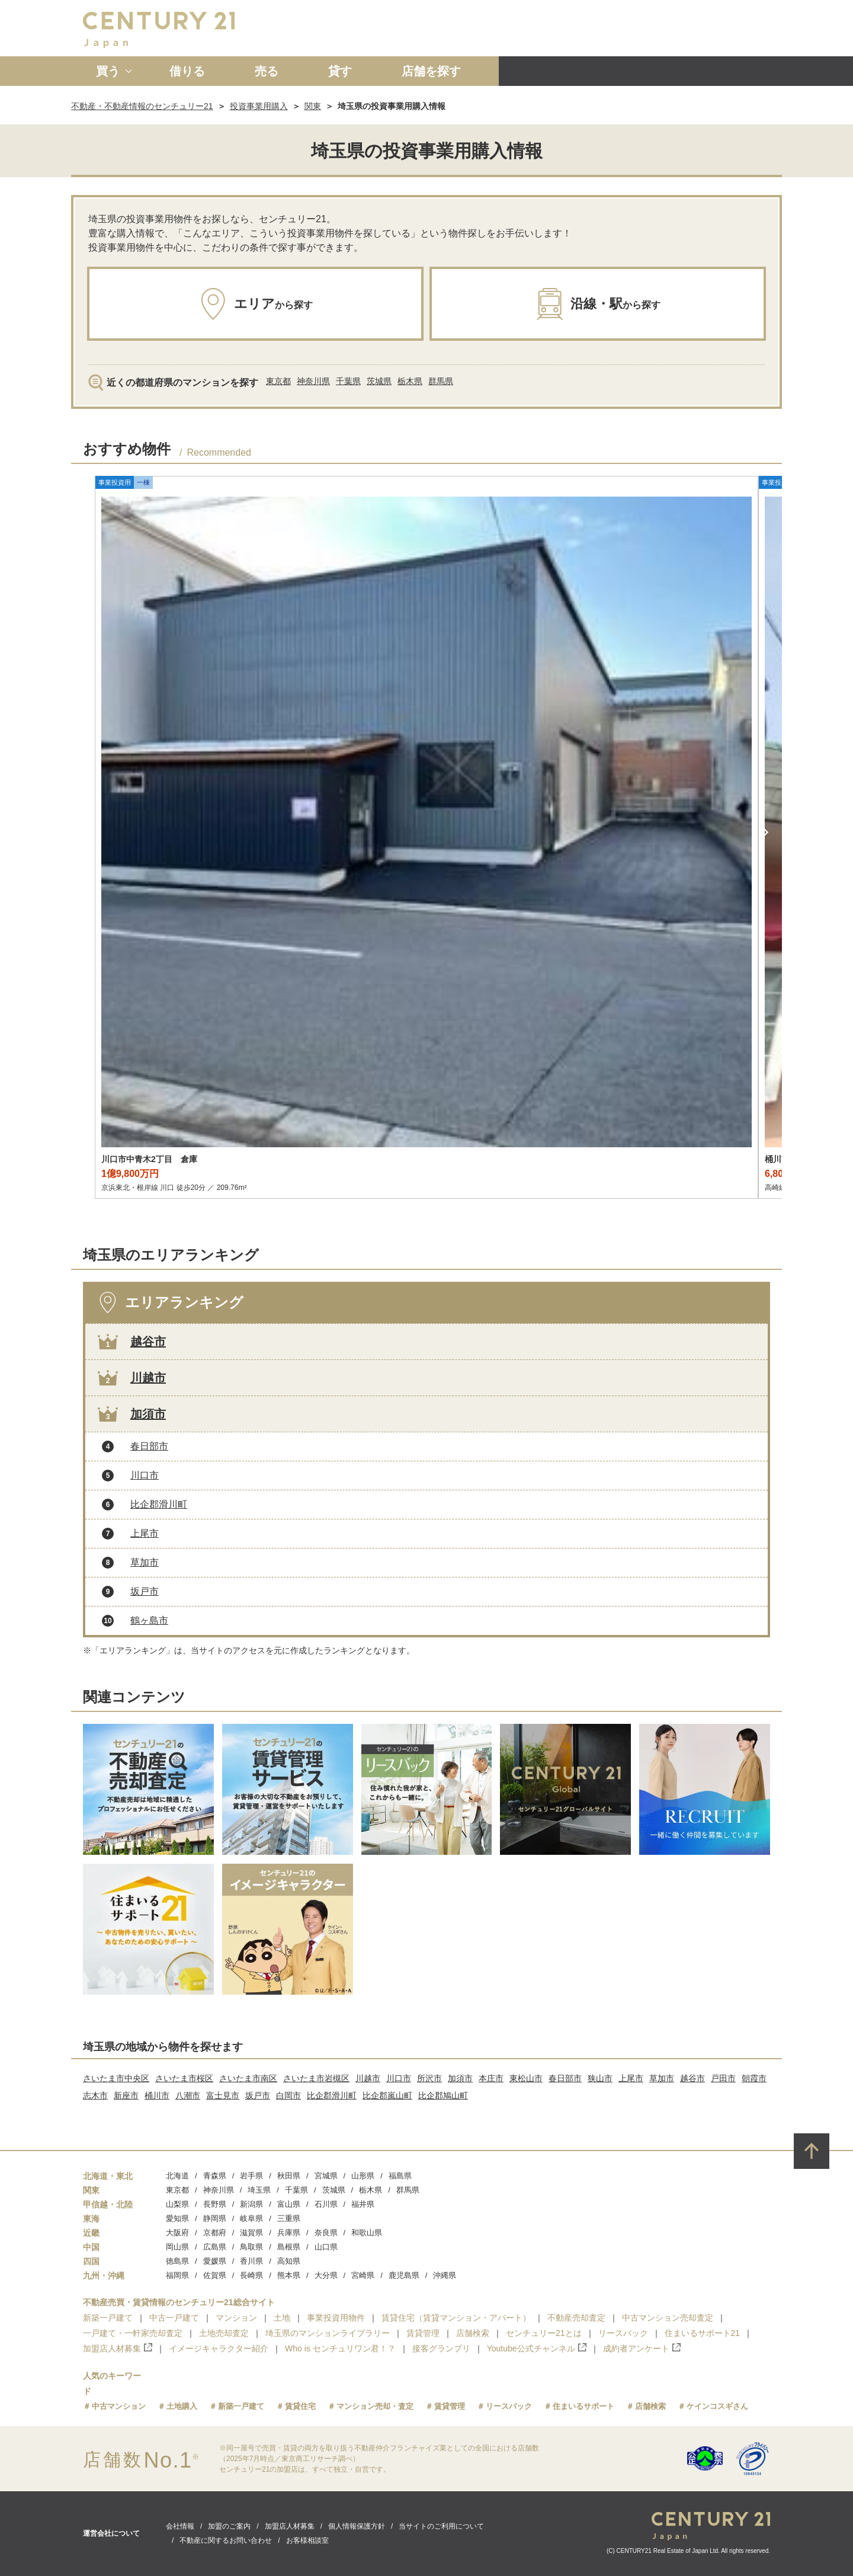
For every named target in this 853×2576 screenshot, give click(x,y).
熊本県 (288, 2275)
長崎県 (251, 2275)
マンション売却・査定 (374, 2406)
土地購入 (181, 2406)
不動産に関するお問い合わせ (225, 2540)
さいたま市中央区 (116, 2078)
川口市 (144, 1475)
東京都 (278, 381)
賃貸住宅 (300, 2406)
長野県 (214, 2204)
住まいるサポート (583, 2406)
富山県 (288, 2204)
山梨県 (177, 2204)
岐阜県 (251, 2218)
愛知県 (177, 2218)
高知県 (288, 2261)
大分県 (326, 2275)
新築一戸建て (108, 2317)
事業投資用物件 (336, 2317)
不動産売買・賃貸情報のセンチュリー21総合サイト (179, 2302)
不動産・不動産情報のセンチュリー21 (142, 106)
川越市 (148, 1377)
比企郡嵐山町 (387, 2095)
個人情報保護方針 (356, 2526)
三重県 (288, 2218)
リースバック (623, 2333)
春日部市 (149, 1446)
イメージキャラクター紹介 (218, 2348)
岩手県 (251, 2175)
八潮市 (187, 2095)
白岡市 (288, 2095)
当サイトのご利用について (441, 2526)
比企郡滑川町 (158, 1504)
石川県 (326, 2204)
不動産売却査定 (576, 2317)
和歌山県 (366, 2232)
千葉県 (348, 381)
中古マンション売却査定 (667, 2317)
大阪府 (177, 2232)
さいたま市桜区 (184, 2078)
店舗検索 (472, 2333)
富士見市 (222, 2095)
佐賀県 (214, 2275)
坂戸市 (144, 1591)
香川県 (251, 2261)
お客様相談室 (307, 2540)
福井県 (362, 2204)
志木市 (95, 2095)
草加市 (144, 1562)
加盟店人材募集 (117, 2348)
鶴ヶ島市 (149, 1620)
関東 (312, 106)
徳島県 (177, 2261)
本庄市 (491, 2078)
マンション (236, 2317)
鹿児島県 (404, 2275)
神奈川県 (313, 381)
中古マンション (119, 2406)
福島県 (400, 2175)
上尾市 (144, 1533)
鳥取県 (251, 2246)
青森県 (214, 2175)
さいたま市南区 (248, 2078)
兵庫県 (288, 2232)
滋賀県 (251, 2232)
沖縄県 (444, 2275)
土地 (282, 2317)
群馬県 (440, 381)
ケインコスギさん (717, 2406)
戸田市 (723, 2078)
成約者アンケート (642, 2348)
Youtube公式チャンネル (536, 2348)
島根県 (288, 2246)
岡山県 (177, 2246)
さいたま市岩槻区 (316, 2078)
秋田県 (288, 2175)
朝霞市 (754, 2078)
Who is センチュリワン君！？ (340, 2348)
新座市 (126, 2095)
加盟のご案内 (229, 2526)
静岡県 (214, 2218)
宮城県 (326, 2175)
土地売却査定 (224, 2333)
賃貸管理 (423, 2333)
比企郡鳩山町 (443, 2095)
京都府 (214, 2232)
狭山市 (600, 2078)
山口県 (326, 2246)
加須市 (148, 1413)
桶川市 (157, 2095)
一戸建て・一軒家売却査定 (132, 2333)
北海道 (177, 2175)
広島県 (214, 2246)
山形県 (362, 2175)
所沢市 (429, 2078)
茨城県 (379, 381)
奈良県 (326, 2232)
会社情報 (180, 2526)
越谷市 (148, 1341)
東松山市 (526, 2078)
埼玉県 (259, 2189)
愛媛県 (214, 2261)
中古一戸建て (174, 2317)
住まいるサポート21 (702, 2333)
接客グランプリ (441, 2348)
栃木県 (409, 381)
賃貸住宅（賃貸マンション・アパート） (456, 2317)
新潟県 (251, 2204)
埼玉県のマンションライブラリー (327, 2333)
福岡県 (177, 2275)
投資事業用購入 (259, 106)
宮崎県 (362, 2275)
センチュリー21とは (544, 2333)
